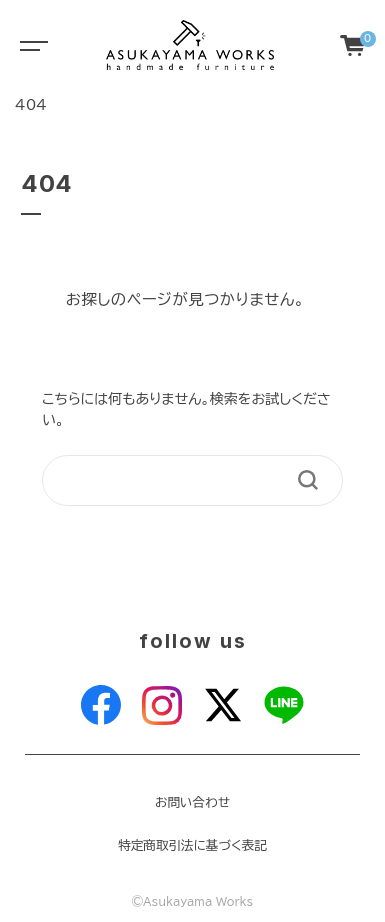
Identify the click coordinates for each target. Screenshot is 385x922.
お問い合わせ (192, 802)
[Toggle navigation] (30, 45)
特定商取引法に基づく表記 (192, 845)
